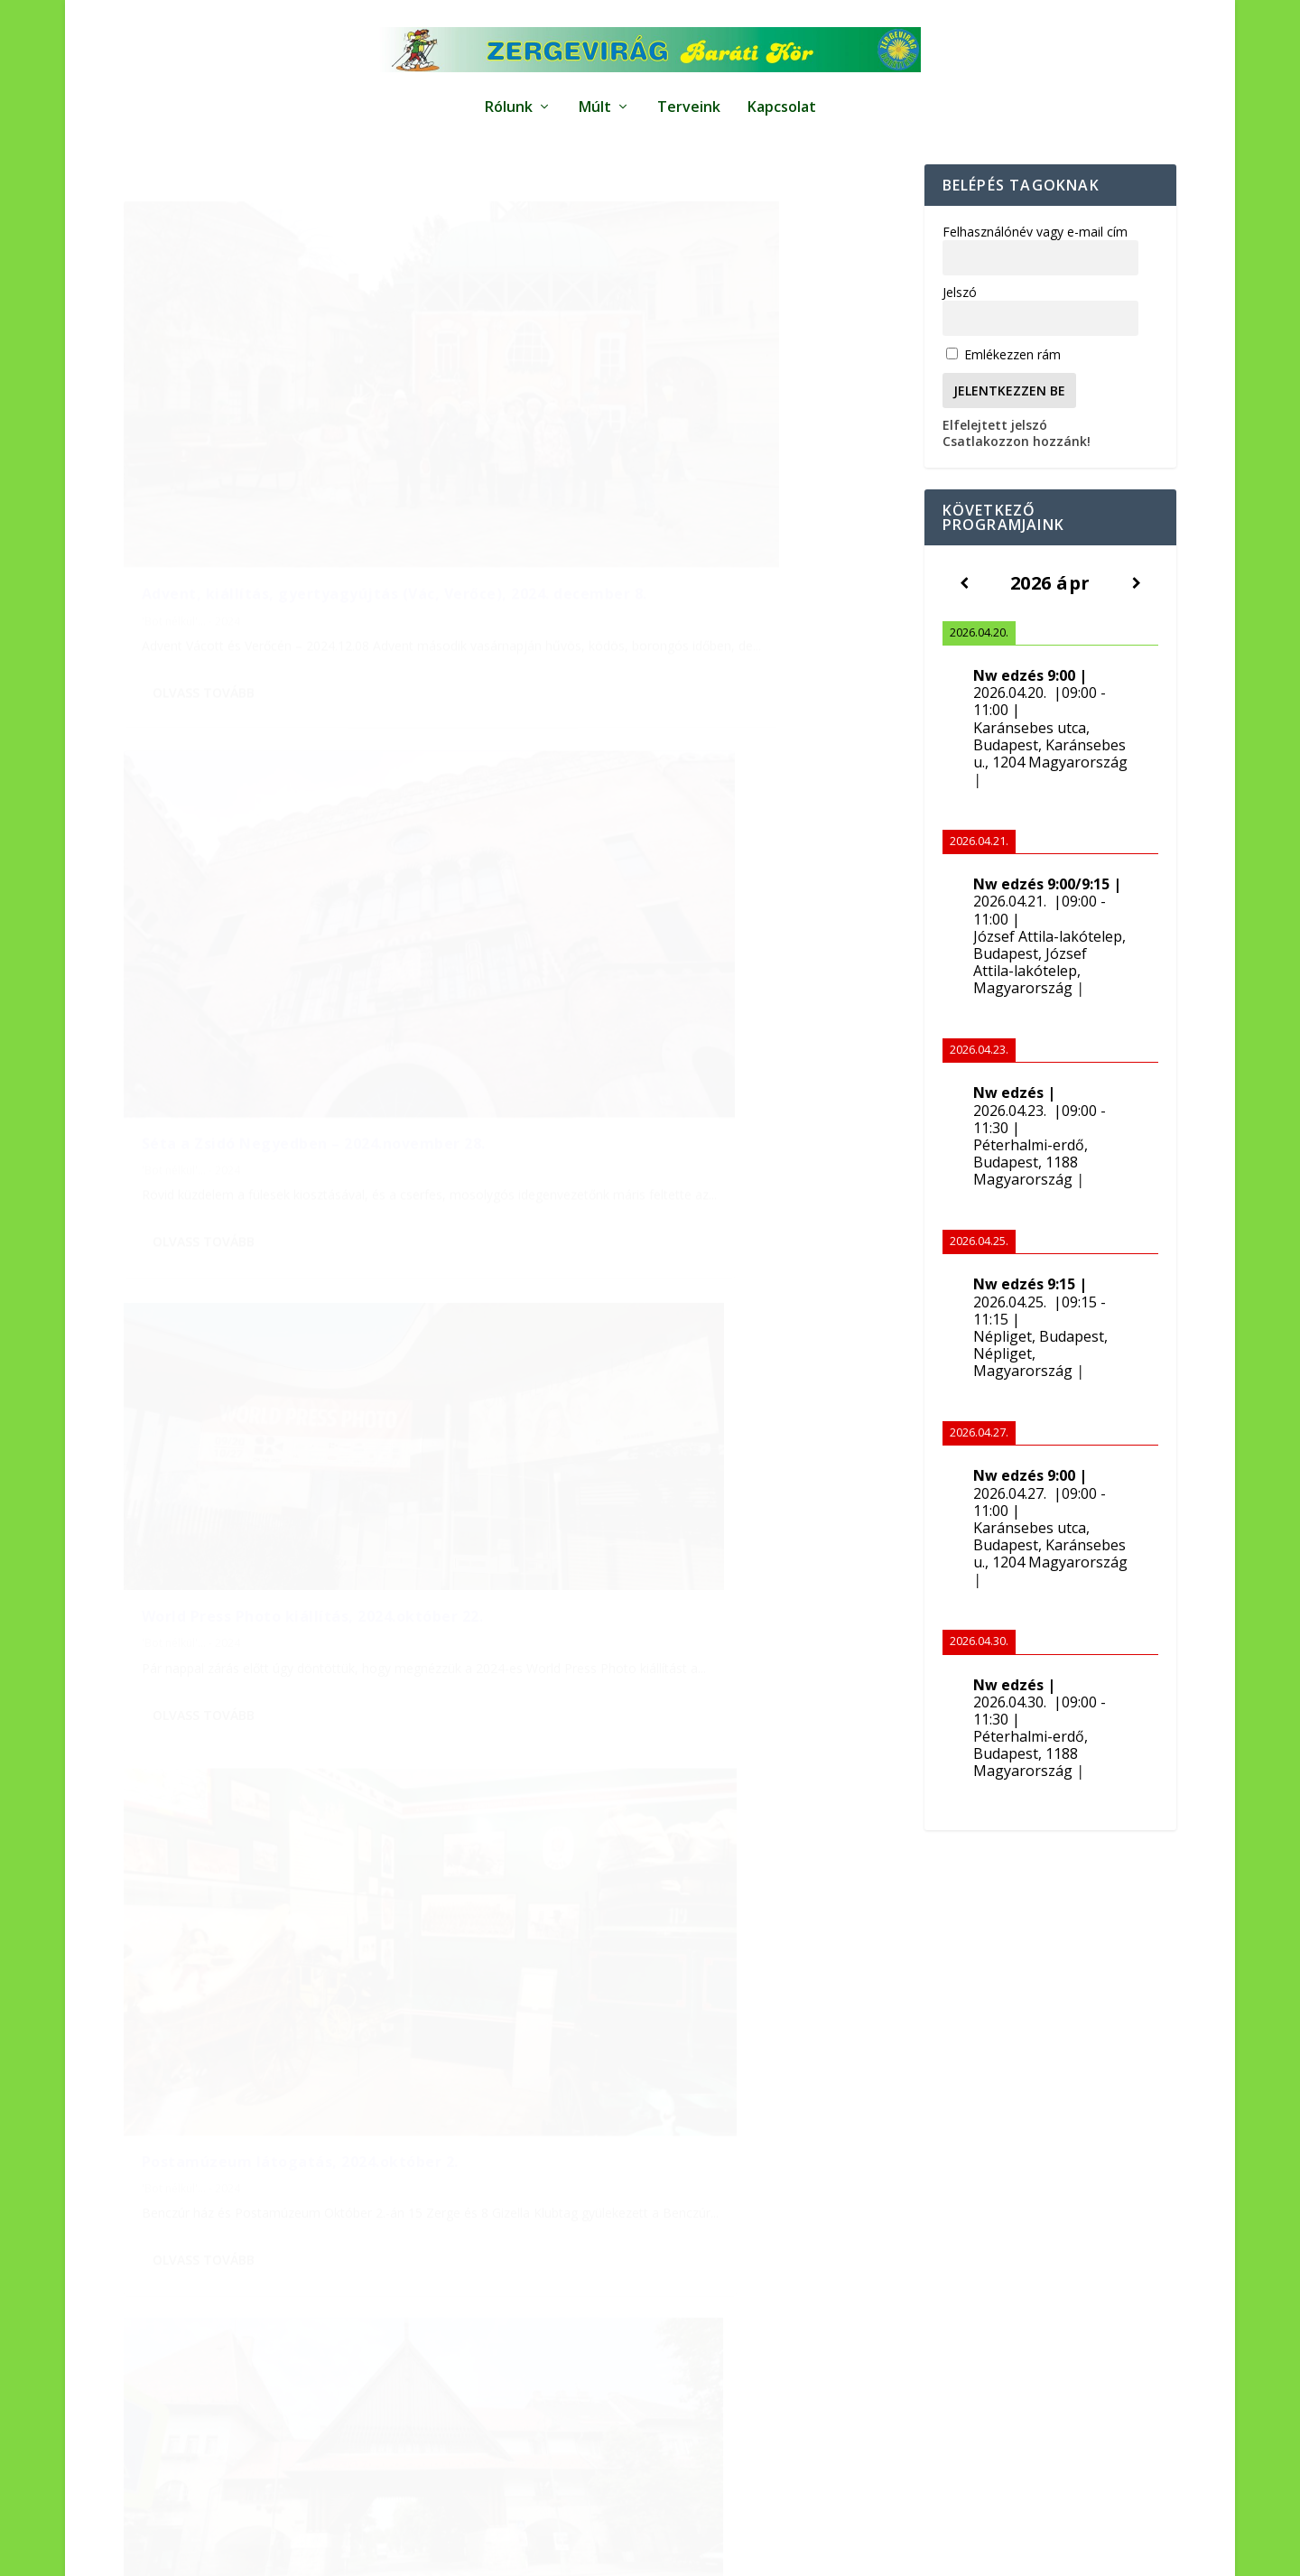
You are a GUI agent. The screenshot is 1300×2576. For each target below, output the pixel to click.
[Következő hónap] (601, 1999)
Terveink (688, 98)
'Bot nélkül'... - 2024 (191, 524)
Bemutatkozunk (1097, 2552)
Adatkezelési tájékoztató (894, 2552)
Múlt (595, 98)
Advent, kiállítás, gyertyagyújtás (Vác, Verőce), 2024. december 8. (291, 488)
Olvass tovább (204, 617)
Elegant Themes (230, 2553)
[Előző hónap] (161, 1999)
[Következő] (1136, 608)
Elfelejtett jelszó (994, 450)
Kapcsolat (782, 98)
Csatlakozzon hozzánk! (1016, 466)
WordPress (400, 2553)
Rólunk (509, 98)
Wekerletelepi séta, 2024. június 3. (273, 1312)
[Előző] (964, 608)
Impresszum (772, 2552)
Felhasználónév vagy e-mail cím (1035, 256)
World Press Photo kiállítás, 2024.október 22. (313, 881)
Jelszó (959, 317)
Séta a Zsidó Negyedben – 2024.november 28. (701, 488)
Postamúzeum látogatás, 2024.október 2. (700, 927)
